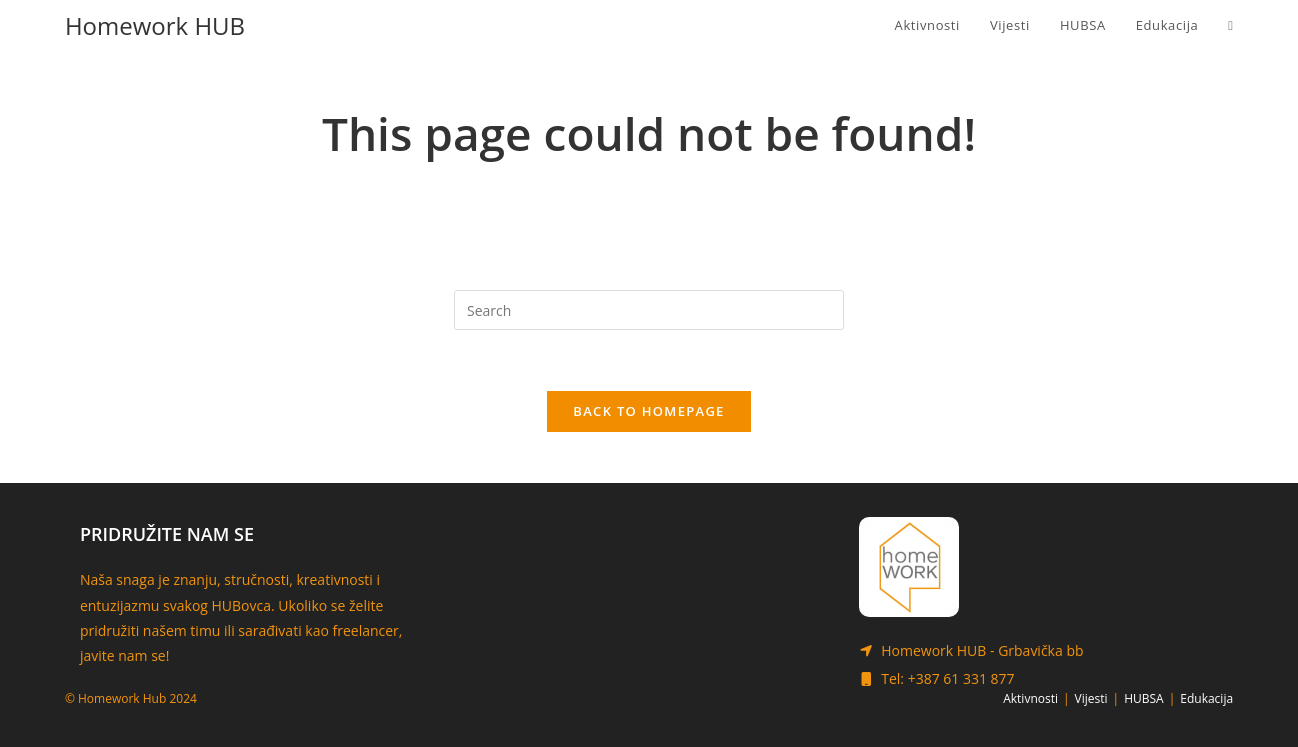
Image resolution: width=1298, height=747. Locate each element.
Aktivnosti (1030, 698)
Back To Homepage (648, 411)
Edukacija (1206, 698)
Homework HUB (155, 25)
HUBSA (1144, 698)
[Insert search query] (649, 310)
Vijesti (1091, 698)
